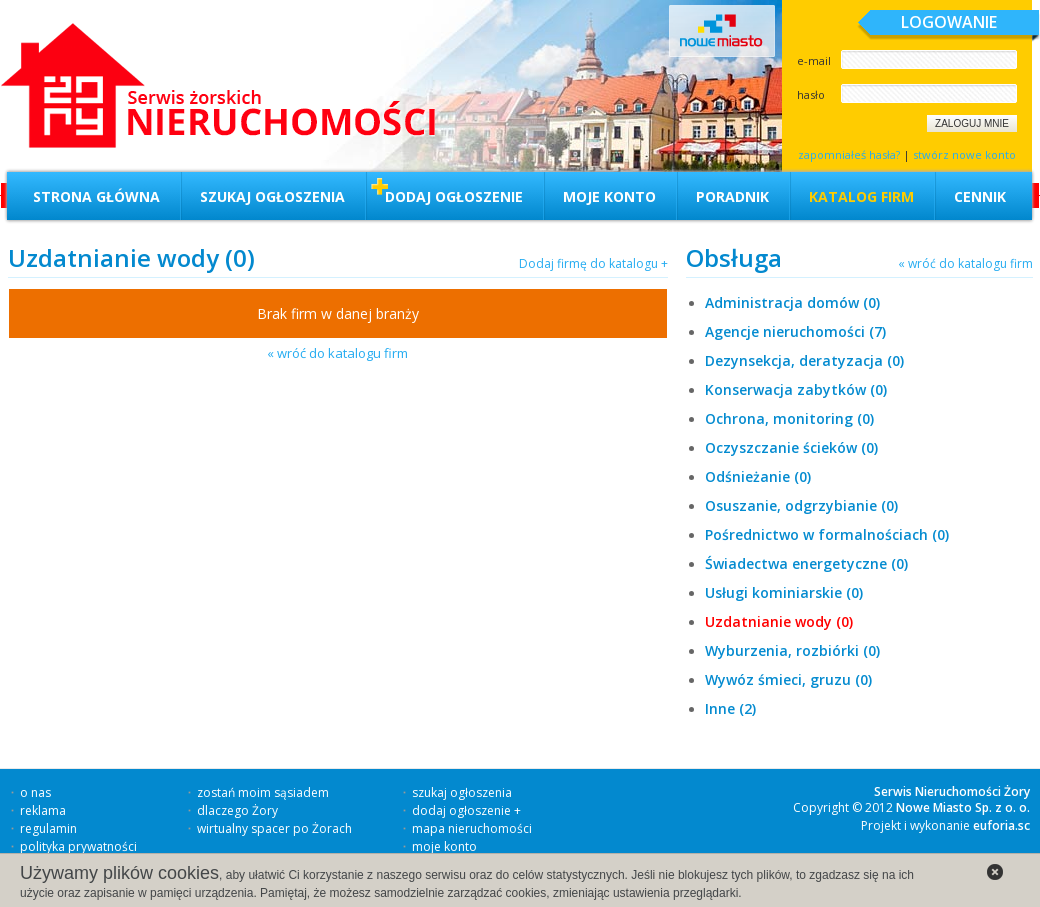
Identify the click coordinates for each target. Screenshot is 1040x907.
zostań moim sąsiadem (263, 792)
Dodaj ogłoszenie (454, 196)
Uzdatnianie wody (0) (779, 621)
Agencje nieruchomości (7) (795, 331)
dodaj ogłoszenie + (466, 810)
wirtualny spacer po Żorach (274, 828)
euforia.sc (1001, 825)
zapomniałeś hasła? (849, 154)
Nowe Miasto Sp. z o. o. (963, 807)
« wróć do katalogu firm (337, 353)
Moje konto (609, 196)
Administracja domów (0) (792, 302)
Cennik (980, 196)
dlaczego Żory (237, 810)
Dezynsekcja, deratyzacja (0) (804, 360)
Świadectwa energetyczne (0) (806, 563)
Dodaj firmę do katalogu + (593, 263)
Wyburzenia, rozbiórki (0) (792, 650)
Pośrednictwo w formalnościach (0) (827, 534)
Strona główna (96, 196)
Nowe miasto (722, 31)
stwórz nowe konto (964, 154)
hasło (811, 94)
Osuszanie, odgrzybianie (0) (801, 505)
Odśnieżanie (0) (758, 476)
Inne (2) (730, 708)
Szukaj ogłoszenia (272, 196)
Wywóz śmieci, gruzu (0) (788, 679)
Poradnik (732, 196)
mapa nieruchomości (472, 828)
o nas (35, 792)
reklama (43, 810)
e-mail (814, 60)
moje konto (444, 846)
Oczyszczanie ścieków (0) (791, 447)
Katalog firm (861, 196)
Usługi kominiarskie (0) (784, 592)
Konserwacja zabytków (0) (796, 389)
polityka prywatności (78, 846)
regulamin (48, 828)
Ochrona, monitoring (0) (789, 418)
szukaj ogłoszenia (462, 792)
